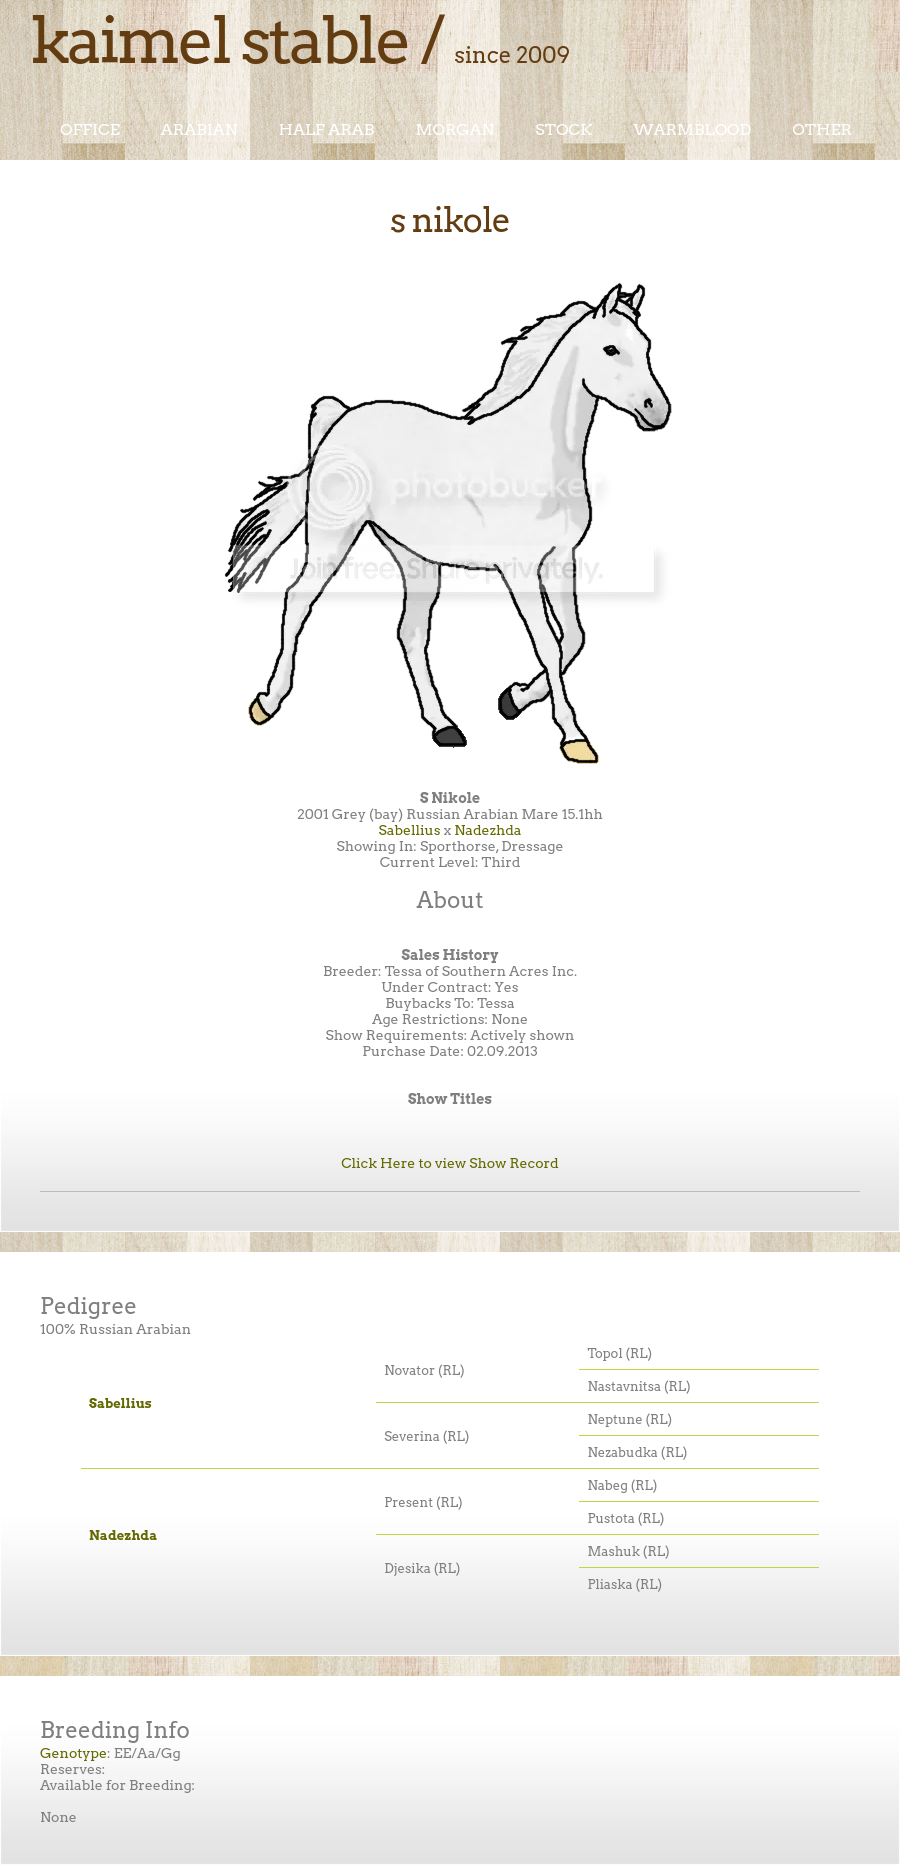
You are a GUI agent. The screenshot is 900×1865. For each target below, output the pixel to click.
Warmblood (692, 129)
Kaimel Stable (219, 40)
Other (822, 129)
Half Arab (327, 129)
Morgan (454, 129)
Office (90, 129)
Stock (563, 129)
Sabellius (409, 830)
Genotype (73, 1753)
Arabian (199, 129)
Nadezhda (487, 830)
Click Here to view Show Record (450, 1163)
